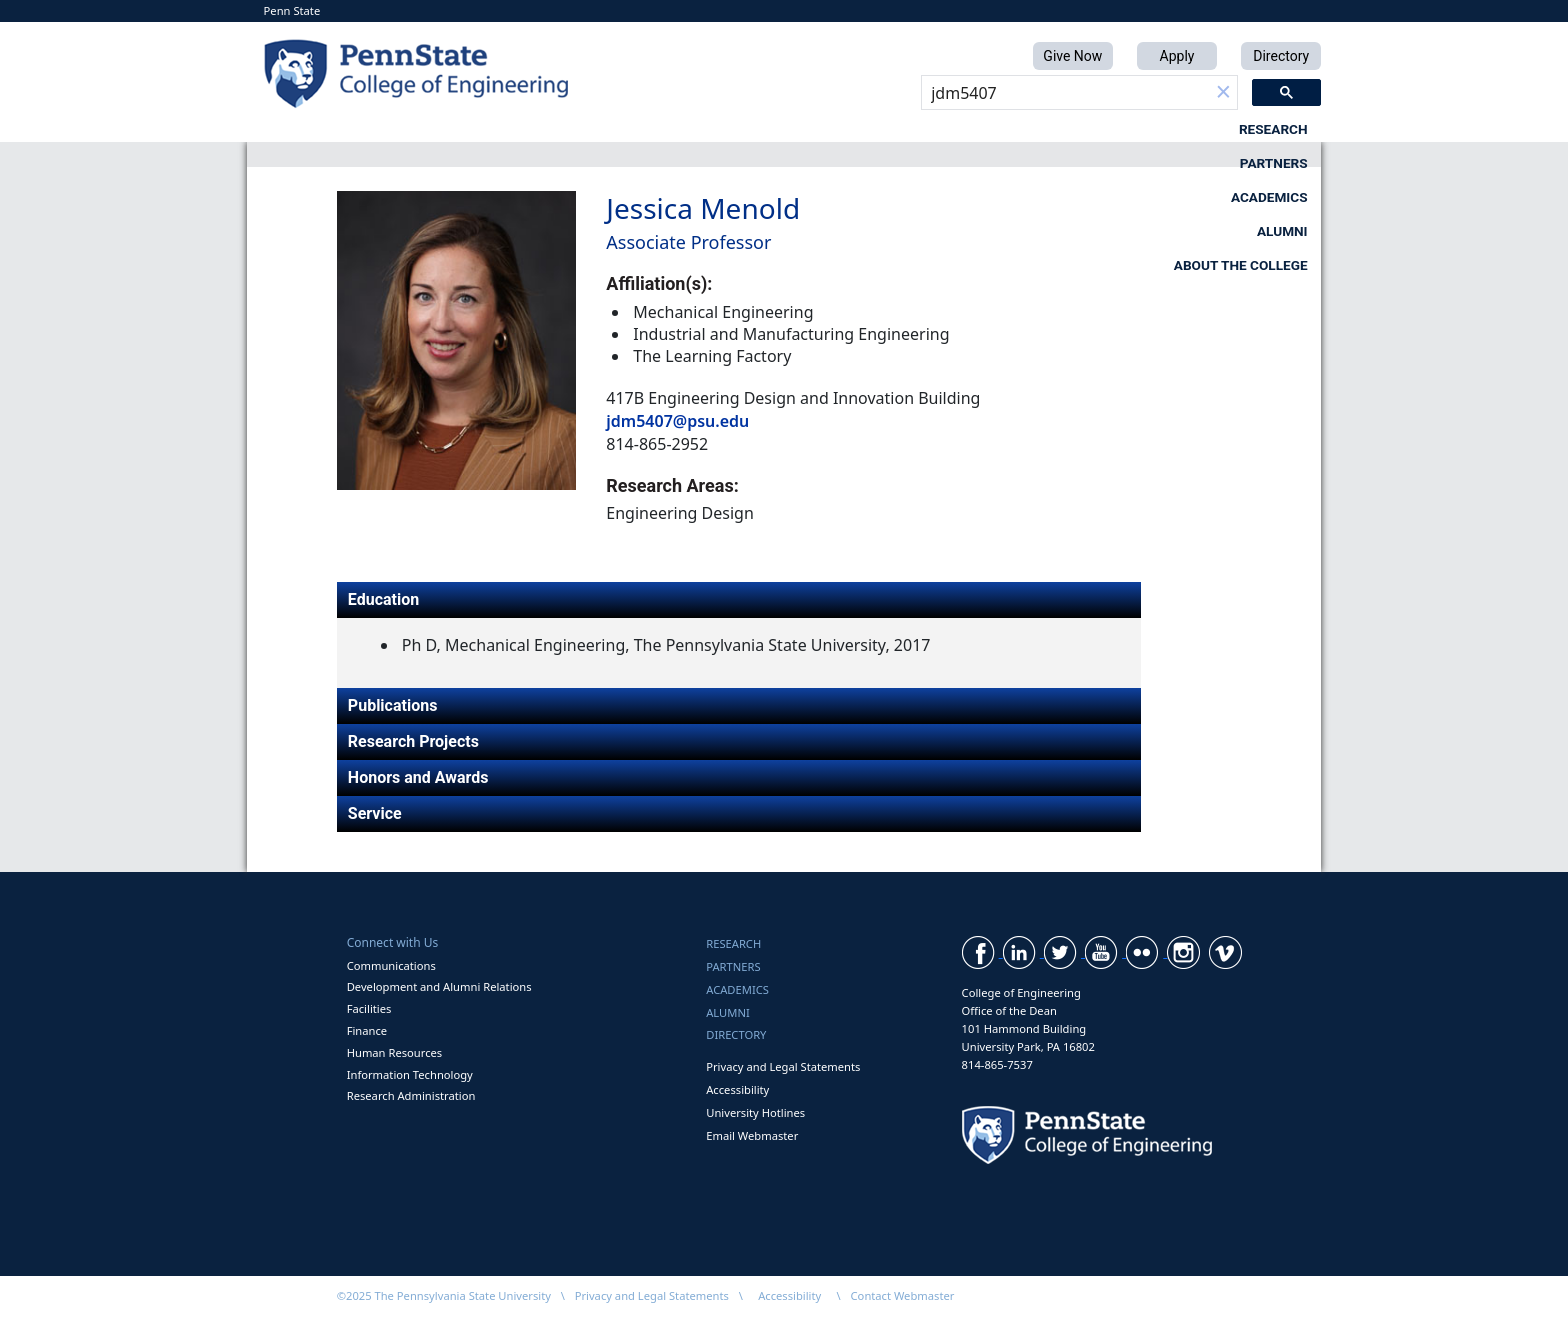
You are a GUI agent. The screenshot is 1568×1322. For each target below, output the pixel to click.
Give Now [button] (1072, 56)
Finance (367, 1030)
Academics (886, 129)
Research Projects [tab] (413, 741)
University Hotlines (755, 1112)
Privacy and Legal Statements (783, 1066)
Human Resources (395, 1052)
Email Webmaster (752, 1135)
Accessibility (737, 1089)
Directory (736, 1034)
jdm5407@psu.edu (677, 421)
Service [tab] (375, 813)
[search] (1065, 93)
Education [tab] (383, 599)
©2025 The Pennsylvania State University (444, 1295)
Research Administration (411, 1095)
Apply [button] (1177, 56)
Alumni (1049, 129)
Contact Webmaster (903, 1295)
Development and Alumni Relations (439, 986)
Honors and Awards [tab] (418, 777)
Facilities (369, 1008)
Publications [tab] (393, 705)
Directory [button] (1281, 56)
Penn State (292, 10)
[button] (1223, 93)
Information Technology (410, 1074)
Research (546, 129)
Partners (714, 129)
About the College (1241, 129)
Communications (391, 965)
